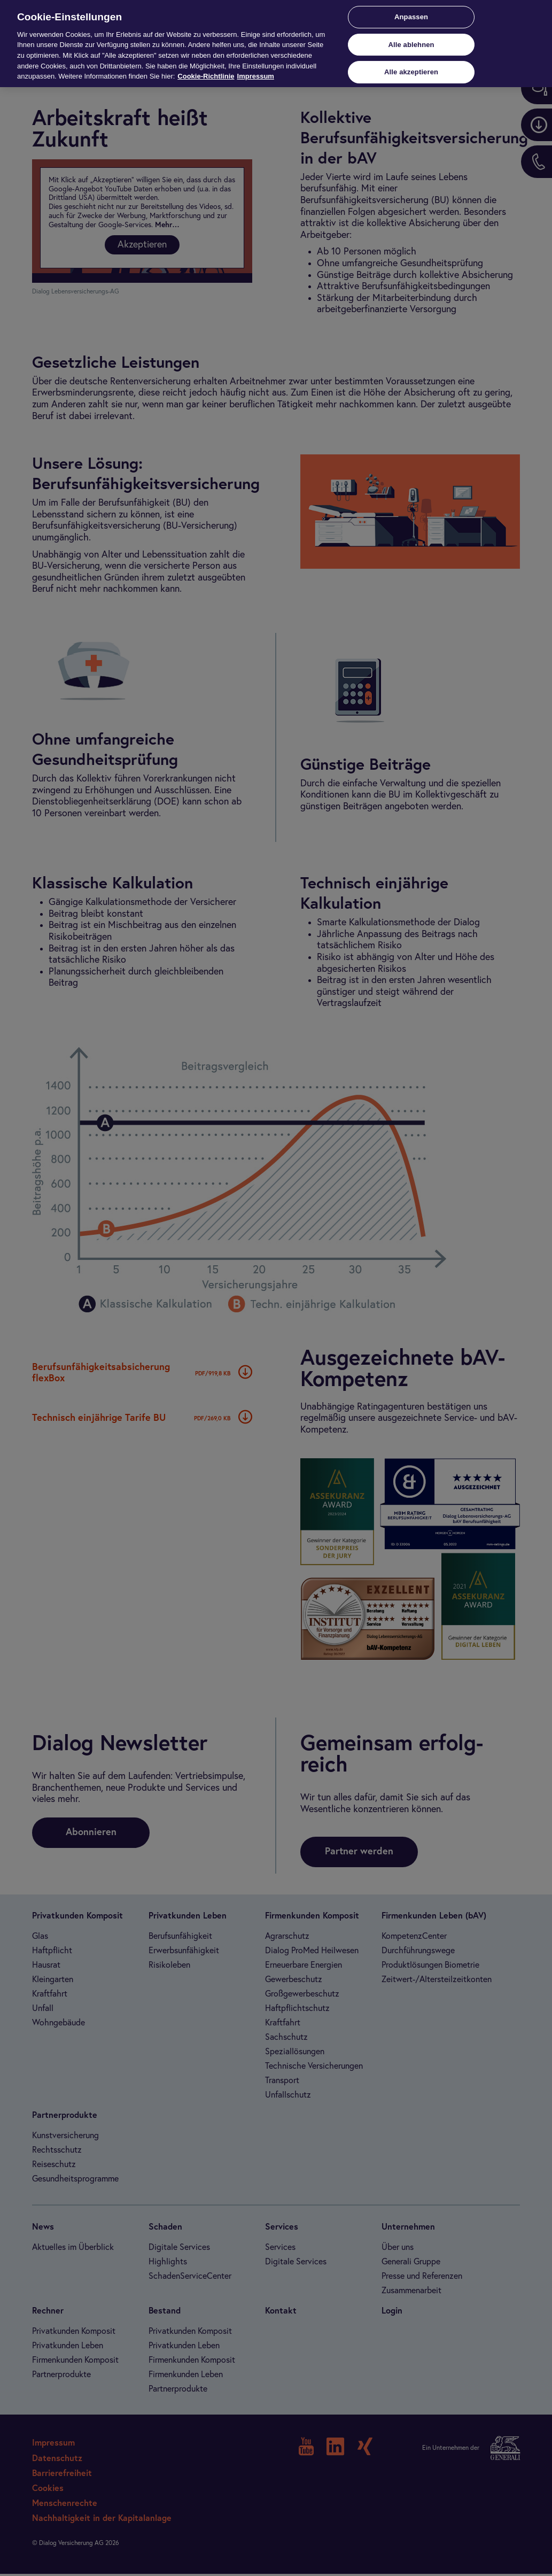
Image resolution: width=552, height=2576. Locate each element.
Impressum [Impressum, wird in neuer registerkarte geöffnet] (255, 76)
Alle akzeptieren (411, 72)
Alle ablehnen (411, 45)
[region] (276, 43)
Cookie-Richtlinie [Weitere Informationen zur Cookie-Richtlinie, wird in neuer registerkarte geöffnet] (205, 76)
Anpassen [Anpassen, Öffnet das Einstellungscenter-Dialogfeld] (411, 17)
